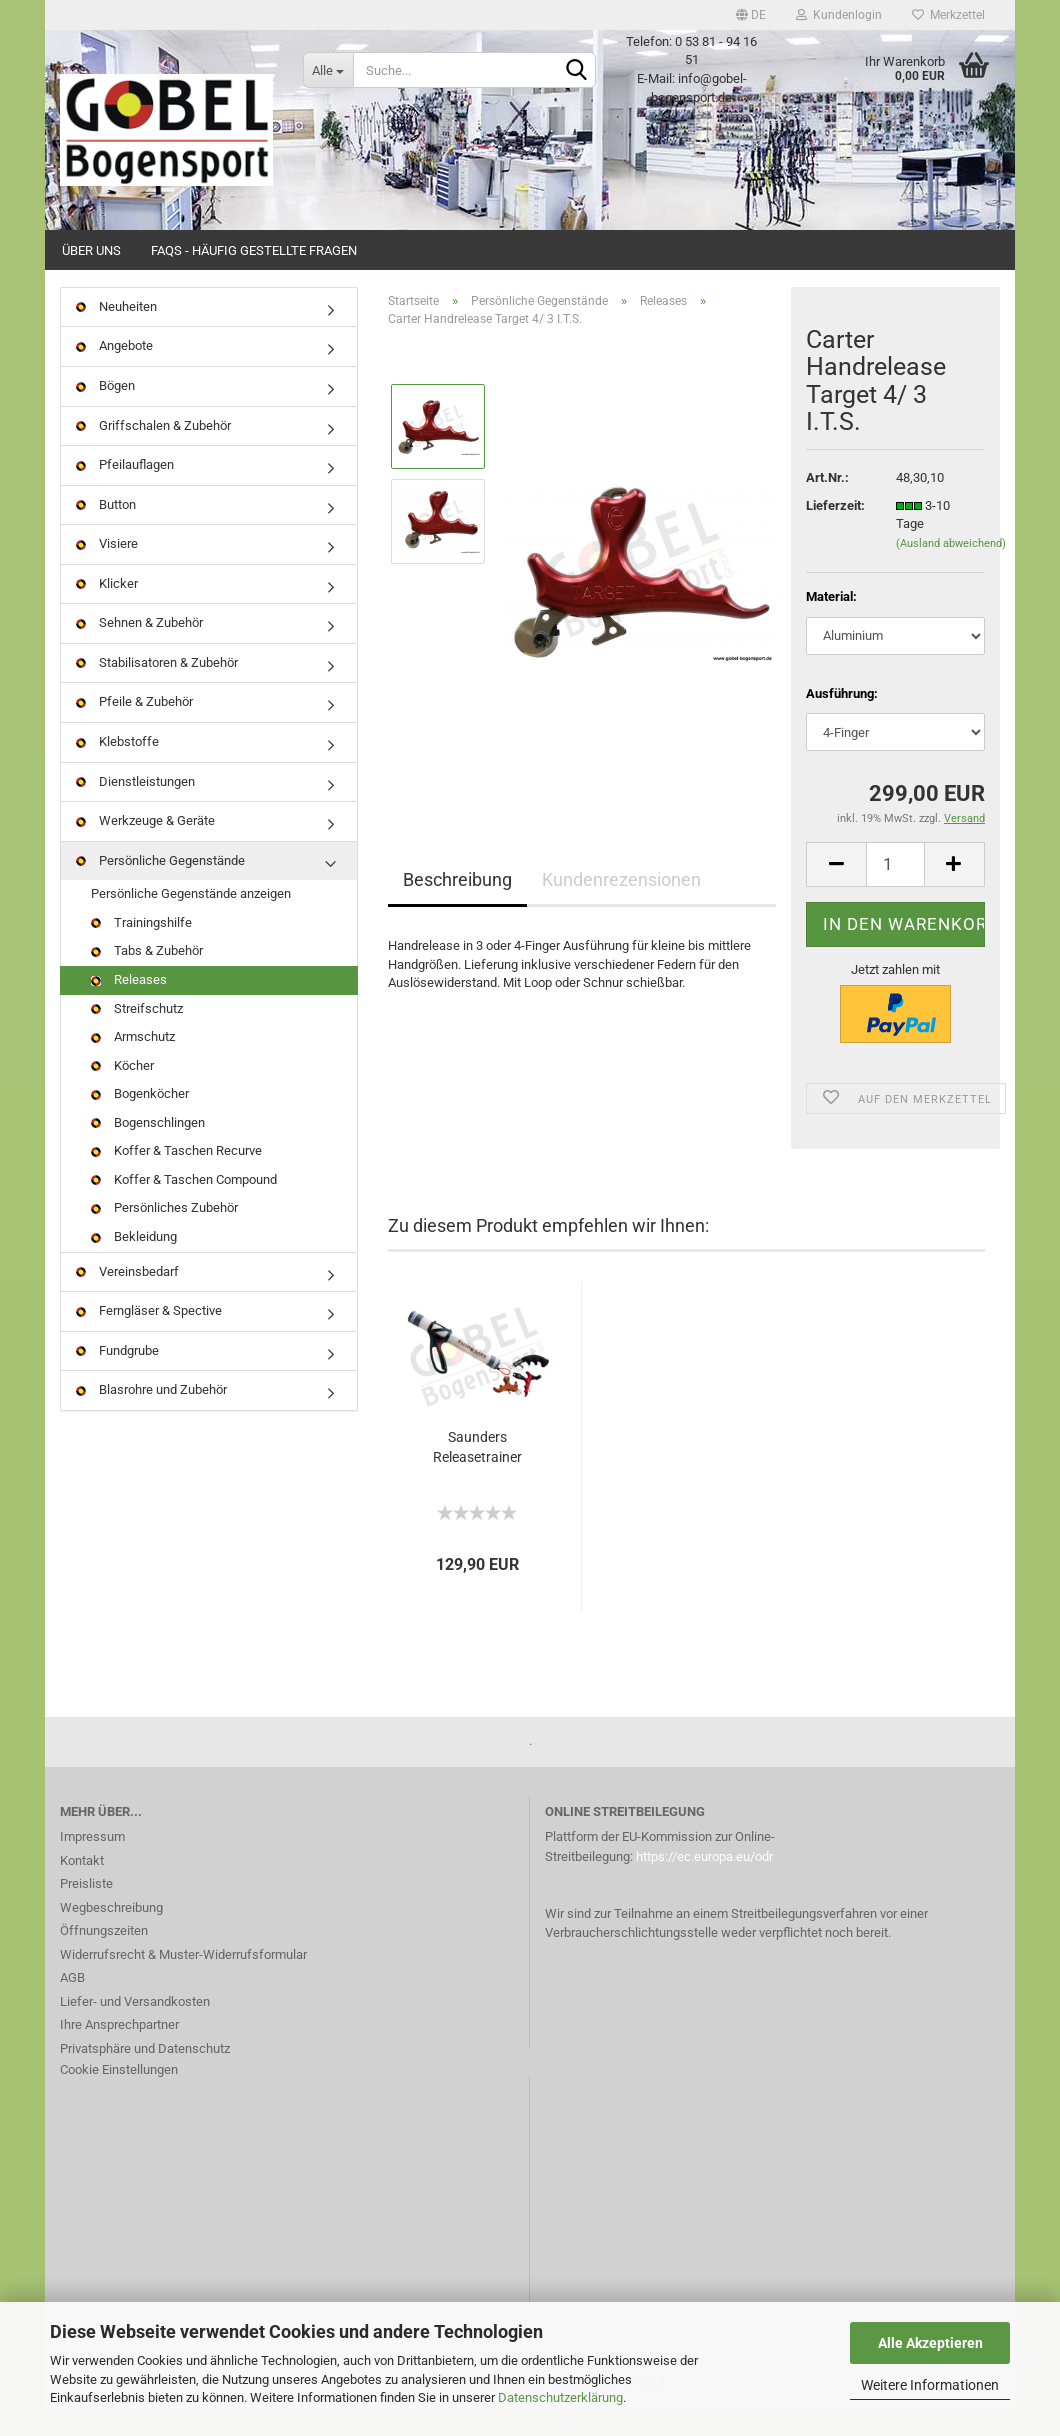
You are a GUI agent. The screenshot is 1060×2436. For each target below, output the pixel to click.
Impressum (92, 1864)
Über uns (91, 250)
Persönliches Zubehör (164, 1236)
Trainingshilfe (141, 950)
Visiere (107, 571)
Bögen (105, 413)
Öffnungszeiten (104, 1958)
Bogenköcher (140, 1121)
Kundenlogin (839, 15)
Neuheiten (116, 334)
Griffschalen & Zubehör (153, 453)
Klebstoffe (117, 769)
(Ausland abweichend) (951, 571)
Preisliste (86, 1911)
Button (106, 532)
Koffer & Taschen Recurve (176, 1179)
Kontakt (82, 1888)
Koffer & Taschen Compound (184, 1207)
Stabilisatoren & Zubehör (157, 690)
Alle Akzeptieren (930, 2343)
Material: (831, 624)
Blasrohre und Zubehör (151, 1417)
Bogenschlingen (148, 1150)
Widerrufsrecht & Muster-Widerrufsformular (183, 1982)
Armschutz (133, 1064)
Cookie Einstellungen (119, 2097)
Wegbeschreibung (111, 1935)
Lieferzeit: (835, 533)
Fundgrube (117, 1378)
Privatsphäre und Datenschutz (145, 2076)
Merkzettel (948, 15)
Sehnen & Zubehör (139, 651)
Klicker (107, 611)
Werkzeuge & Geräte (145, 848)
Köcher (122, 1093)
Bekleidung (134, 1264)
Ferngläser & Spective (149, 1338)
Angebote (114, 374)
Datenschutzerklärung (560, 2397)
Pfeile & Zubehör (134, 730)
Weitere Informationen (930, 2385)
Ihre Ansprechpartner (119, 2052)
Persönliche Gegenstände (160, 888)
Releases (129, 1007)
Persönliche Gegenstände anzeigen (191, 921)
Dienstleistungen (135, 809)
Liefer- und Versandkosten (135, 2029)
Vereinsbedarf (127, 1299)
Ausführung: (842, 721)
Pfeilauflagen (125, 492)
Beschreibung (457, 907)
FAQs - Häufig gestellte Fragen (254, 250)
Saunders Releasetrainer (477, 1475)
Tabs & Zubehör (147, 979)
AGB (72, 2005)
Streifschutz (137, 1036)
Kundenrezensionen (621, 907)
